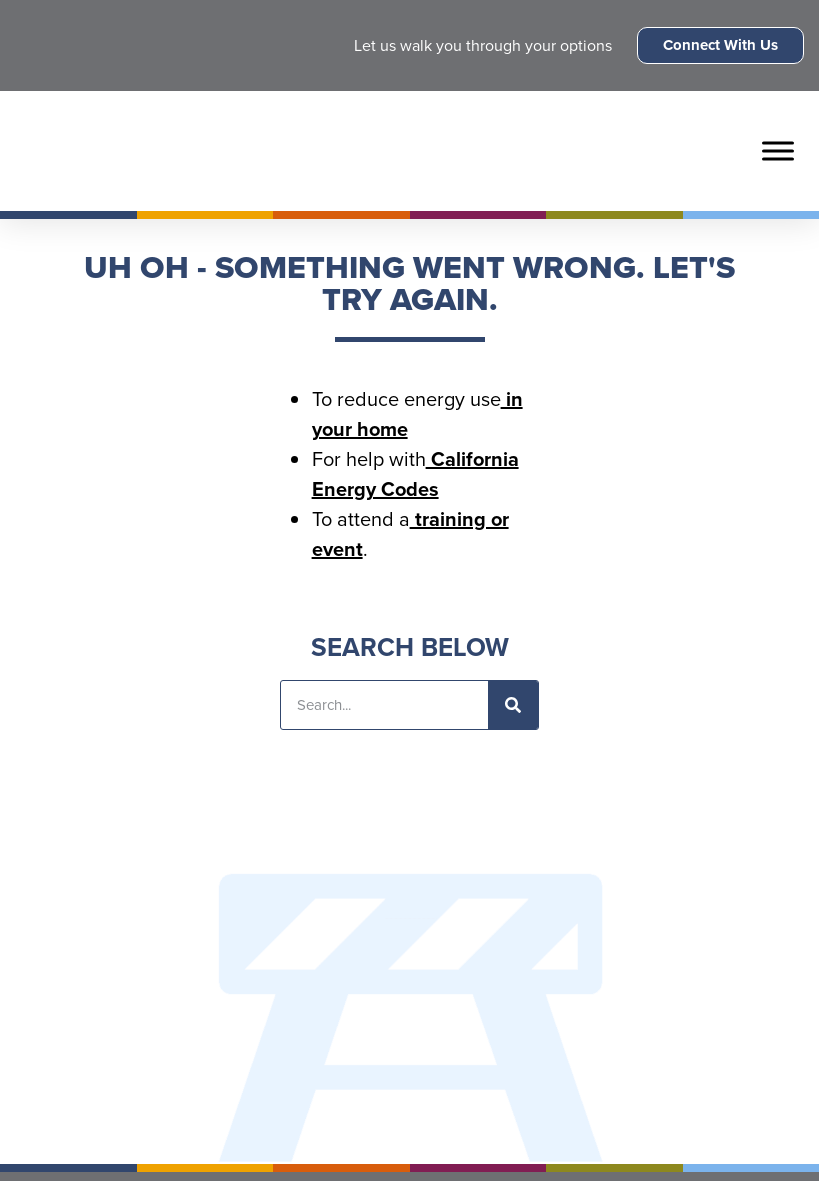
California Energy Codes (415, 474)
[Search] (513, 705)
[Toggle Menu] (778, 150)
